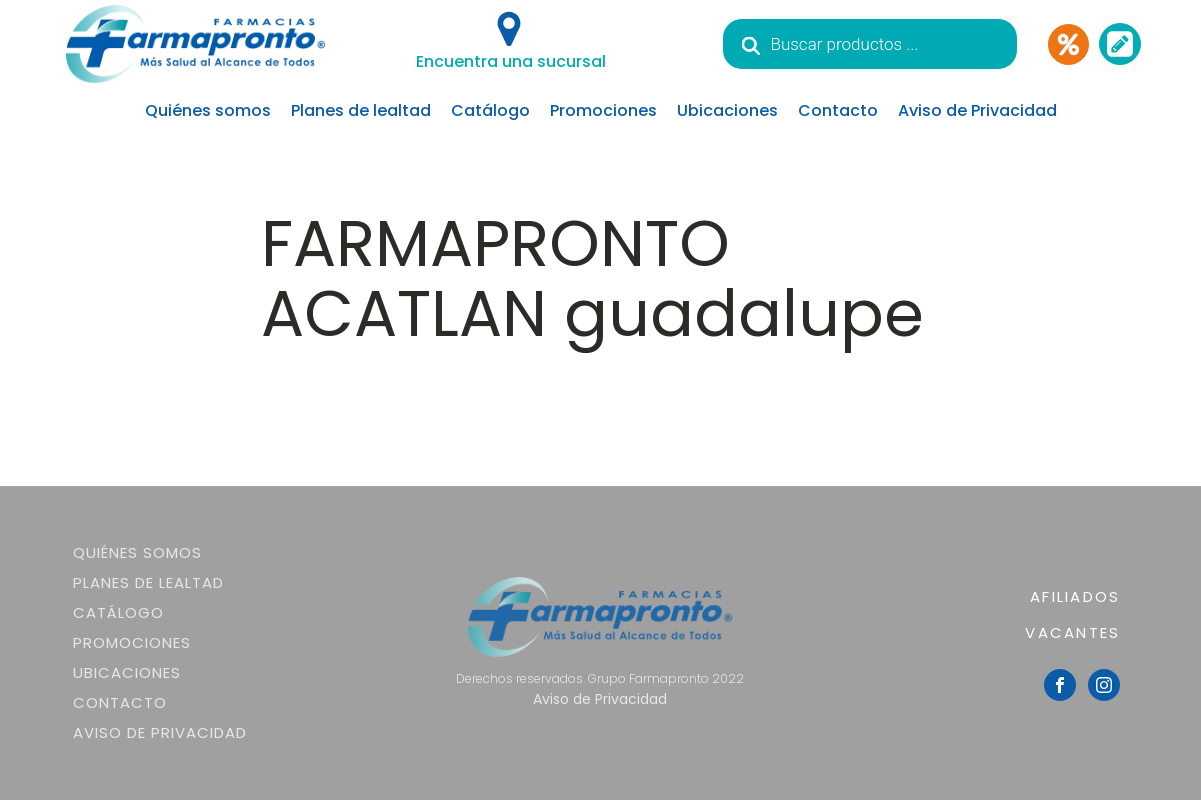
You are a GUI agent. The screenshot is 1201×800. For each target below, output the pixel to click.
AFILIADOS (1075, 596)
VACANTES (1072, 632)
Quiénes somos (208, 110)
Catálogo (490, 110)
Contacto (838, 110)
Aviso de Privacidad (977, 110)
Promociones (603, 110)
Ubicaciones (727, 110)
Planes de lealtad (361, 110)
